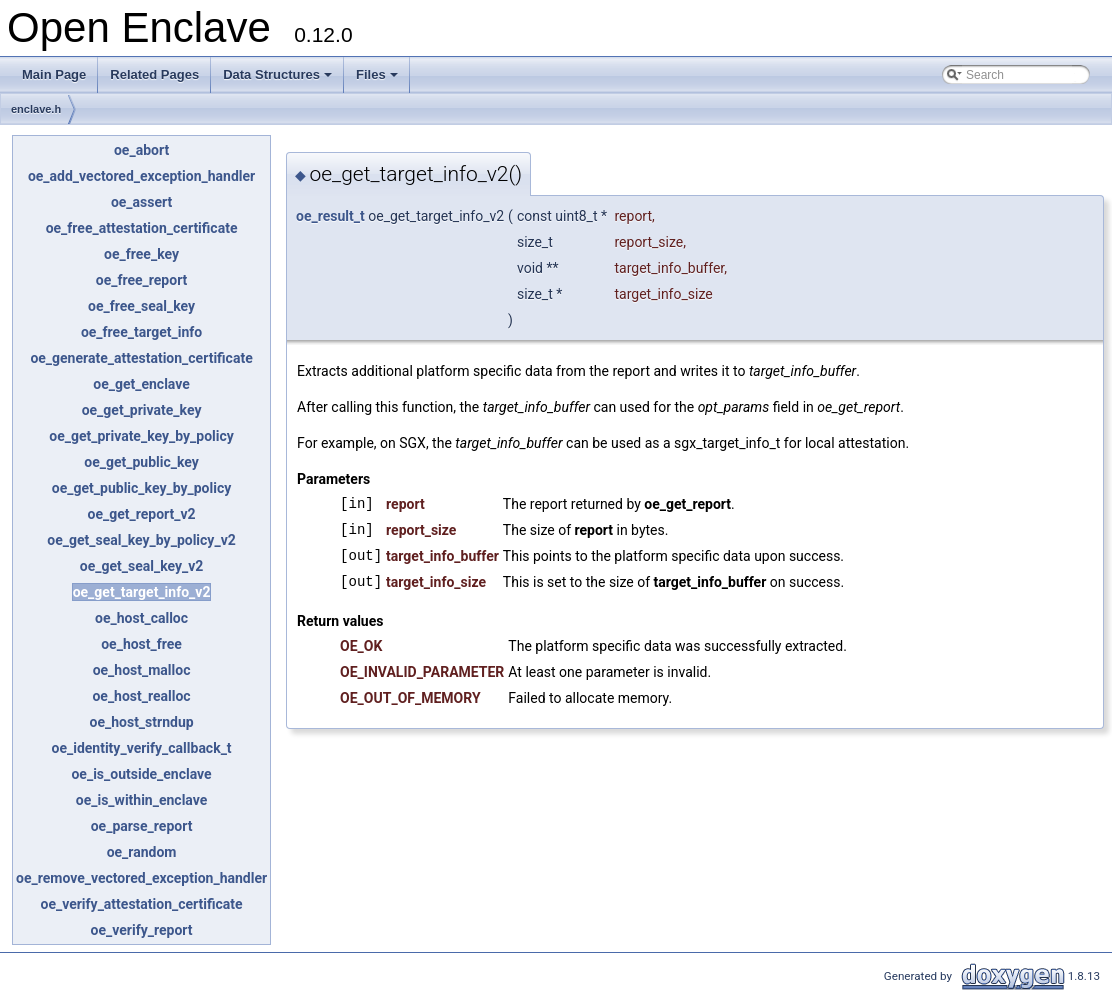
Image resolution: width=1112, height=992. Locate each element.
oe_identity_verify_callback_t (141, 748)
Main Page (54, 74)
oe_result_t (330, 216)
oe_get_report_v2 (141, 514)
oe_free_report (142, 280)
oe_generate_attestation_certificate (141, 358)
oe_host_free (141, 644)
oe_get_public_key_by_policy (141, 488)
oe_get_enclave (141, 384)
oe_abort (141, 150)
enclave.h (36, 109)
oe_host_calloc (141, 618)
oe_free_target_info (141, 332)
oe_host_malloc (142, 670)
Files (378, 80)
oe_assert (141, 202)
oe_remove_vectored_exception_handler (141, 878)
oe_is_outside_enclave (141, 774)
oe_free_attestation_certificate (142, 228)
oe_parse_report (142, 826)
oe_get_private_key (142, 410)
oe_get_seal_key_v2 (142, 566)
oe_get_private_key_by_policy (141, 436)
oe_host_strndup (142, 722)
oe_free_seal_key (141, 306)
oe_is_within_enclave (142, 800)
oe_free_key (141, 254)
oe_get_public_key (141, 462)
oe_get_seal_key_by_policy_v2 (141, 540)
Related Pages (154, 74)
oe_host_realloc (141, 696)
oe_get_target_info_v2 (142, 592)
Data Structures (279, 80)
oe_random (142, 852)
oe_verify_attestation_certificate (141, 904)
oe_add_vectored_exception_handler (141, 176)
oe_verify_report (142, 930)
